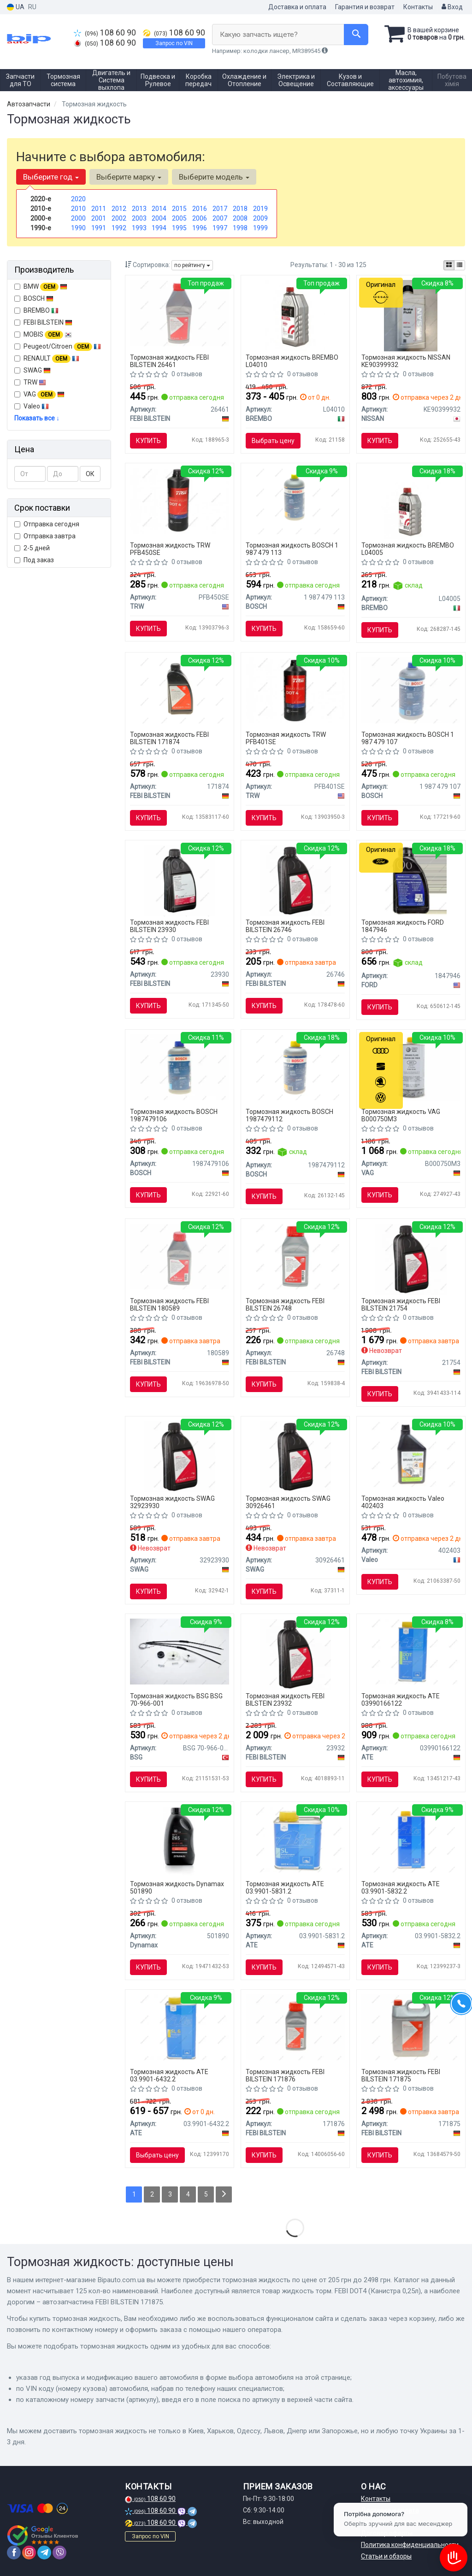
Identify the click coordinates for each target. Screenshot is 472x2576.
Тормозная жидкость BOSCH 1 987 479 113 (292, 549)
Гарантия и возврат (365, 7)
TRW (35, 382)
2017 (219, 208)
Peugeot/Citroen (57, 347)
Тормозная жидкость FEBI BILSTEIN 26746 (285, 926)
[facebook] (14, 2552)
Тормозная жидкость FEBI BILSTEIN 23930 (169, 926)
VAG (39, 394)
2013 (139, 208)
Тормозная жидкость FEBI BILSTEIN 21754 (400, 1304)
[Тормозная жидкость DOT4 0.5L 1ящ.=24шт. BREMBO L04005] (411, 503)
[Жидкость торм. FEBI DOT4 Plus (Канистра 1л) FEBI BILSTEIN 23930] (179, 880)
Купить (148, 440)
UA (15, 7)
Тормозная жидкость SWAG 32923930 (172, 1502)
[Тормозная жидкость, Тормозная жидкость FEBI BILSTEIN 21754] (411, 1258)
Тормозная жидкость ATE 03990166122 (400, 1699)
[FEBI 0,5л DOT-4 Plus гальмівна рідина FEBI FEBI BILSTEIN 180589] (179, 1255)
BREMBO (36, 310)
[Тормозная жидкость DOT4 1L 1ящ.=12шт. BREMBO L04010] (295, 315)
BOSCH (38, 298)
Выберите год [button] (51, 176)
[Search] (356, 34)
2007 (219, 218)
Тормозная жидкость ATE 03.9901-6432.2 (169, 2075)
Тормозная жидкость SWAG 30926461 (288, 1502)
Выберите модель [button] (214, 176)
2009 (260, 218)
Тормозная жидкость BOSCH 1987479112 (289, 1115)
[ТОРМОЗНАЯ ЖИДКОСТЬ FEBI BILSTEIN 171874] (179, 690)
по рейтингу (192, 265)
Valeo (36, 406)
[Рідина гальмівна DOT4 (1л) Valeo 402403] (410, 1453)
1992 (119, 228)
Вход (452, 7)
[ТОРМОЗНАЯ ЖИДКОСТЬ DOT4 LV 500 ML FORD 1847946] (411, 880)
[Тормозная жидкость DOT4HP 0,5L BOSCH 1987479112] (295, 1066)
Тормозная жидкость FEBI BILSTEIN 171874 (169, 738)
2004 (159, 218)
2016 (199, 208)
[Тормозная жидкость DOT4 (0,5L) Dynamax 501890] (179, 1841)
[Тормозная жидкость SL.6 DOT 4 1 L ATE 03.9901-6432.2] (179, 2026)
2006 (199, 218)
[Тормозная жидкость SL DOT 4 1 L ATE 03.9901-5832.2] (410, 1838)
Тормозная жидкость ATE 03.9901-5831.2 (285, 1887)
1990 (78, 228)
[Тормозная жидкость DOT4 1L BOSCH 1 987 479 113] (295, 500)
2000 (78, 218)
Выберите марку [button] (128, 176)
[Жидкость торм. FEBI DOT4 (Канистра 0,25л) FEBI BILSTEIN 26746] (295, 880)
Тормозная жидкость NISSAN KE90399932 (405, 361)
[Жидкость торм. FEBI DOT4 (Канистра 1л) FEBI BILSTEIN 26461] (179, 312)
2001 (98, 218)
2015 (179, 208)
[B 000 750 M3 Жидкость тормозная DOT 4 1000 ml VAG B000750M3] (410, 1067)
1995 (179, 228)
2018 (240, 208)
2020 (78, 199)
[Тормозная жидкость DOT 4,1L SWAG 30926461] (295, 1456)
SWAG (32, 370)
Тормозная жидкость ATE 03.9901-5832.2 (400, 1887)
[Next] (224, 2194)
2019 (260, 208)
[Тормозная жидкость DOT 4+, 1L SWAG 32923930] (179, 1456)
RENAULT (46, 359)
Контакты (418, 7)
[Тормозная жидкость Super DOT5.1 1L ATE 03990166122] (410, 1651)
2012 (119, 208)
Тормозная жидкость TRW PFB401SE (286, 738)
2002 (119, 218)
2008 (240, 218)
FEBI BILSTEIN (43, 322)
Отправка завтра (45, 536)
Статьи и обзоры (386, 2556)
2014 (159, 208)
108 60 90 (105, 32)
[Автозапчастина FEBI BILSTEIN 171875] (410, 2026)
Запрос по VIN (174, 43)
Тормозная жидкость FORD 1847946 (402, 926)
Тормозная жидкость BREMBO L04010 (292, 361)
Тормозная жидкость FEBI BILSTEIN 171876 (285, 2075)
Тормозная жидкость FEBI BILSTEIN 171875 (400, 2075)
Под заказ (34, 560)
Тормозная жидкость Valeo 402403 (402, 1502)
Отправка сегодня (46, 524)
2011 (98, 208)
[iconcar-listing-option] (459, 265)
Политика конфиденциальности (410, 2544)
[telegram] (44, 2552)
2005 (179, 218)
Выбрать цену (273, 440)
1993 (139, 228)
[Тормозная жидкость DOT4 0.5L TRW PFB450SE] (179, 500)
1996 (199, 228)
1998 (240, 228)
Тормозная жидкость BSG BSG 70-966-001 (176, 1699)
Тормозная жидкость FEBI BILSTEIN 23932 (285, 1699)
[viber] (59, 2552)
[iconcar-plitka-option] (448, 265)
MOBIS (48, 334)
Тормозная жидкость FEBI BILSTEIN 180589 (169, 1304)
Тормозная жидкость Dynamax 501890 (177, 1887)
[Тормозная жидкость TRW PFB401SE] (295, 689)
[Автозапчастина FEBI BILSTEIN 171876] (295, 2026)
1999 (260, 228)
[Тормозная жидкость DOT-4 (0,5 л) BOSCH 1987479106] (179, 1066)
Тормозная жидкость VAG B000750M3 (400, 1115)
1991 (98, 228)
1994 (159, 228)
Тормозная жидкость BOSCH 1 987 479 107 (407, 738)
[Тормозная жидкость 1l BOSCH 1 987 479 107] (410, 690)
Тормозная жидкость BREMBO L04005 (407, 549)
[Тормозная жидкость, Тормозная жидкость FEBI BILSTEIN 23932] (295, 1653)
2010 (78, 208)
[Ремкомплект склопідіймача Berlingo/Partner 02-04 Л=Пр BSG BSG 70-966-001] (179, 1651)
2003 (139, 218)
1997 (219, 228)
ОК (90, 474)
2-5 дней (32, 548)
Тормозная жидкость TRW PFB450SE (170, 549)
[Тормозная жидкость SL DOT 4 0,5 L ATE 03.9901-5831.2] (295, 1838)
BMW (40, 287)
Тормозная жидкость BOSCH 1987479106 (174, 1115)
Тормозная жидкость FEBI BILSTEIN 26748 (285, 1304)
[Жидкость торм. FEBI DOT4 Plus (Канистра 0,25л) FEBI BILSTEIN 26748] (295, 1255)
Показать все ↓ (36, 418)
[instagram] (29, 2552)
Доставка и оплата (297, 7)
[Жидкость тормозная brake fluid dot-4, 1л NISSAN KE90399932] (410, 315)
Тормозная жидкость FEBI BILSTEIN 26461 (169, 361)
